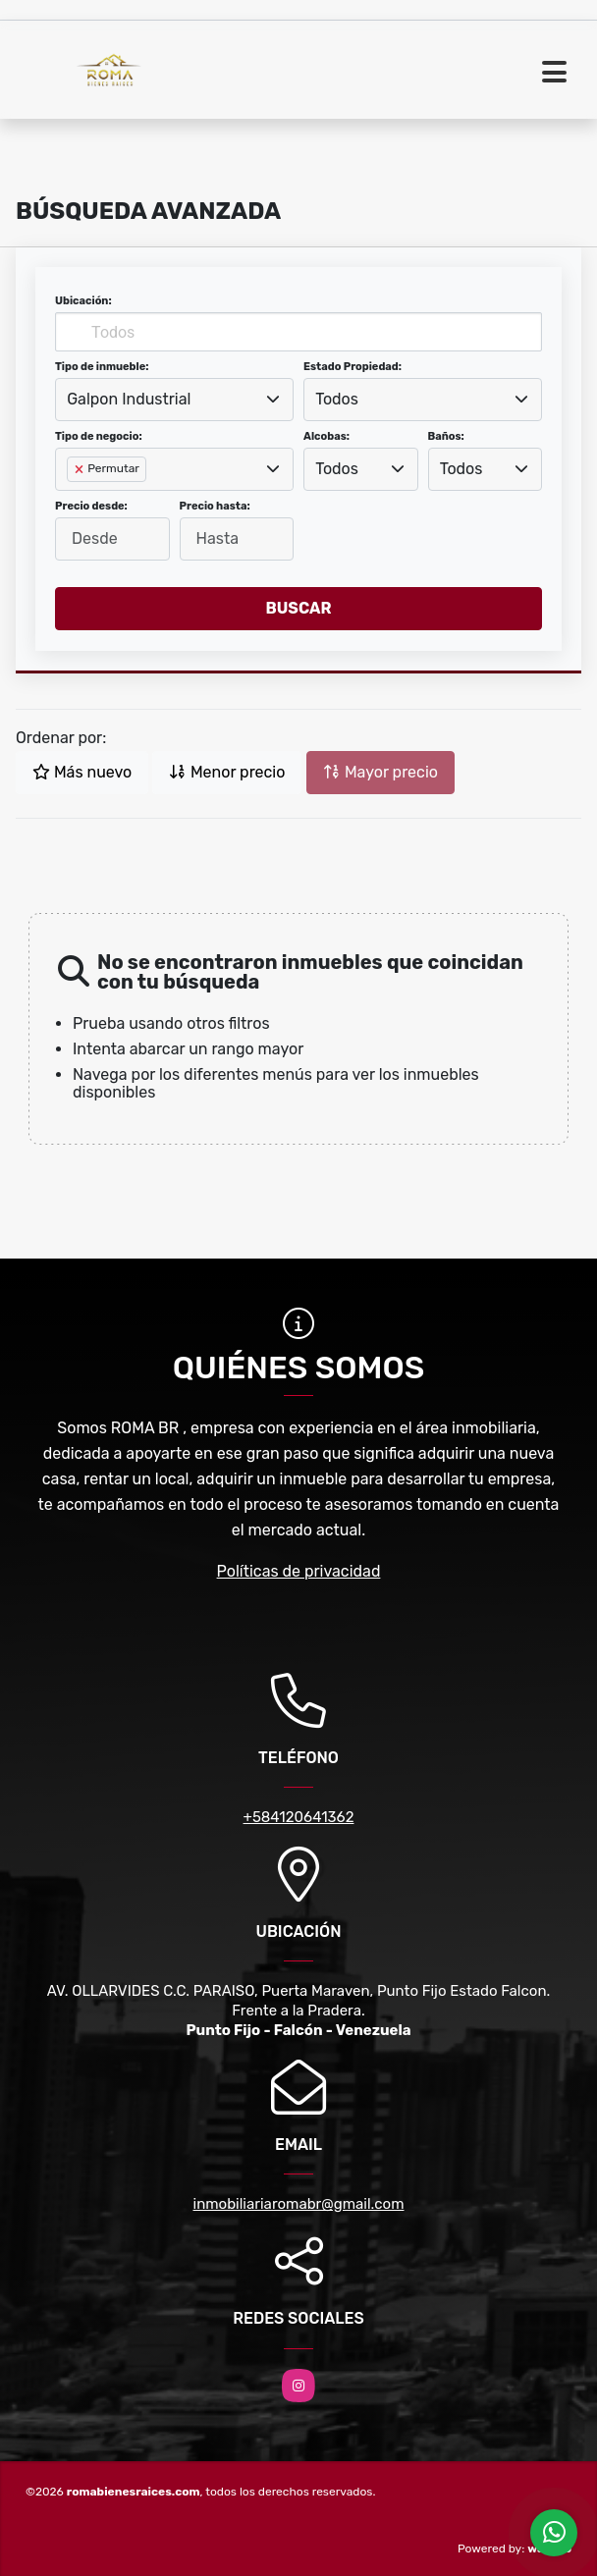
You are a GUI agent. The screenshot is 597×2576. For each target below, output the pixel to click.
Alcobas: (326, 436)
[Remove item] (80, 469)
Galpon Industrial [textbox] (128, 399)
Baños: (446, 436)
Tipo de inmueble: (101, 366)
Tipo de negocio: (98, 436)
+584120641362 (299, 1817)
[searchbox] (73, 500)
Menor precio (227, 772)
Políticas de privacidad (299, 1571)
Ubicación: (83, 301)
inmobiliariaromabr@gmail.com (299, 2204)
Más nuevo (82, 772)
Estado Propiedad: (352, 366)
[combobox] (174, 399)
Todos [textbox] (336, 399)
